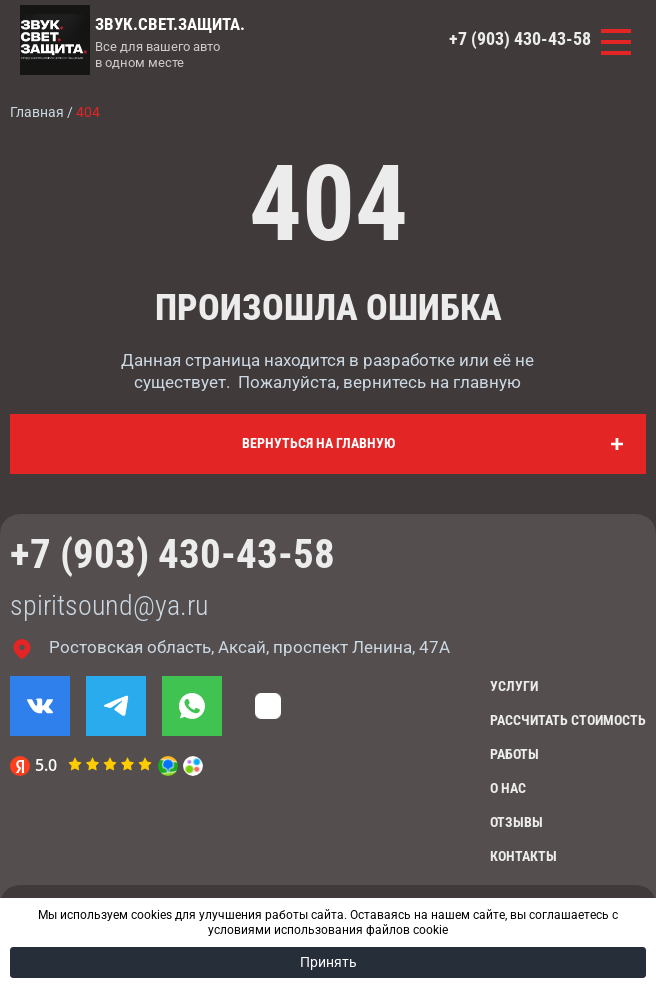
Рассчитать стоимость (568, 720)
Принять (328, 962)
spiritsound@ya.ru (109, 605)
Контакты (523, 856)
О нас (508, 788)
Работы (514, 754)
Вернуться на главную (318, 443)
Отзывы (516, 822)
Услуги (514, 686)
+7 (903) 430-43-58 (520, 39)
